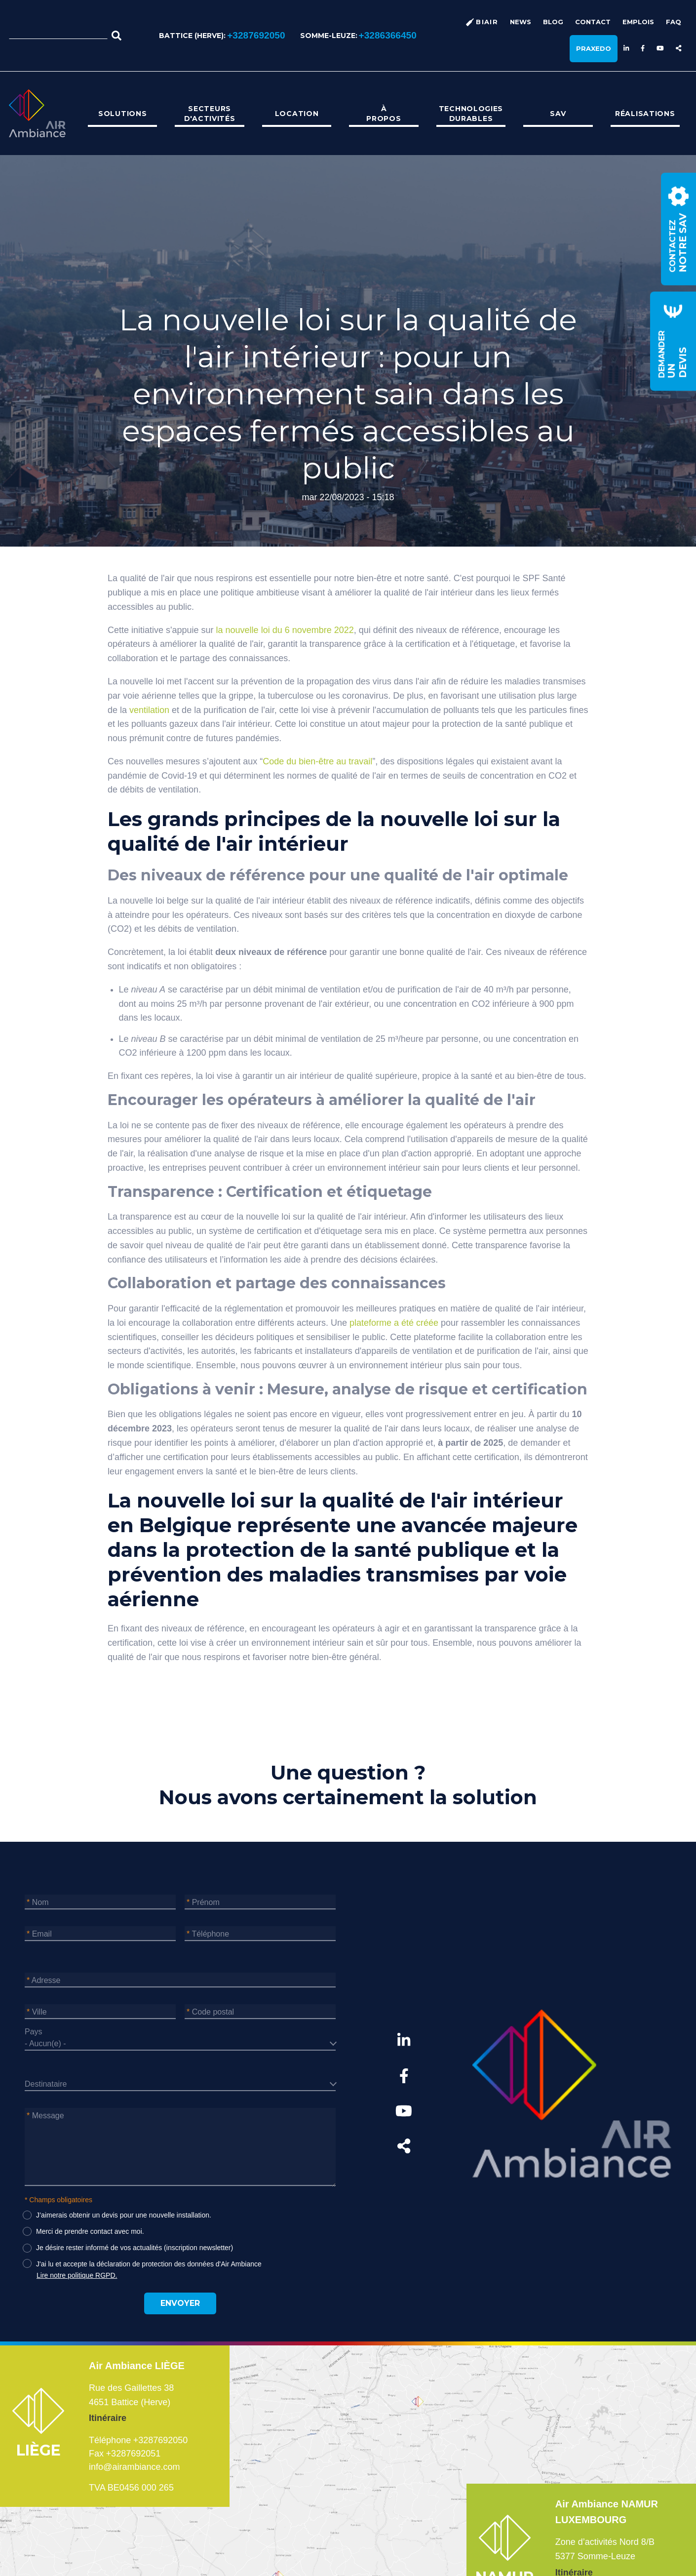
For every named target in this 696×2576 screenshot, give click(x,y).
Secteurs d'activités (209, 113)
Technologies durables (471, 113)
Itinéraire (107, 2418)
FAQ (673, 22)
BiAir (487, 22)
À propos (383, 113)
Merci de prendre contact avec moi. (90, 2231)
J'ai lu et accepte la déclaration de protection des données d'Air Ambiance (149, 2264)
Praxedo (593, 48)
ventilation (149, 710)
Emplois (638, 22)
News (520, 22)
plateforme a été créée (393, 1323)
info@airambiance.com (134, 2467)
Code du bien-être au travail (317, 761)
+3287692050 (256, 35)
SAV (558, 113)
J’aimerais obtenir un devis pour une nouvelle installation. (123, 2215)
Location (297, 113)
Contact (593, 22)
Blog (553, 22)
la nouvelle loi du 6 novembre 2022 (285, 630)
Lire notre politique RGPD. (77, 2275)
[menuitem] (122, 113)
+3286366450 (388, 35)
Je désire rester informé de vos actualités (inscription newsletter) (134, 2248)
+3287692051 (133, 2453)
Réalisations (645, 113)
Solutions (122, 113)
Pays (33, 2032)
